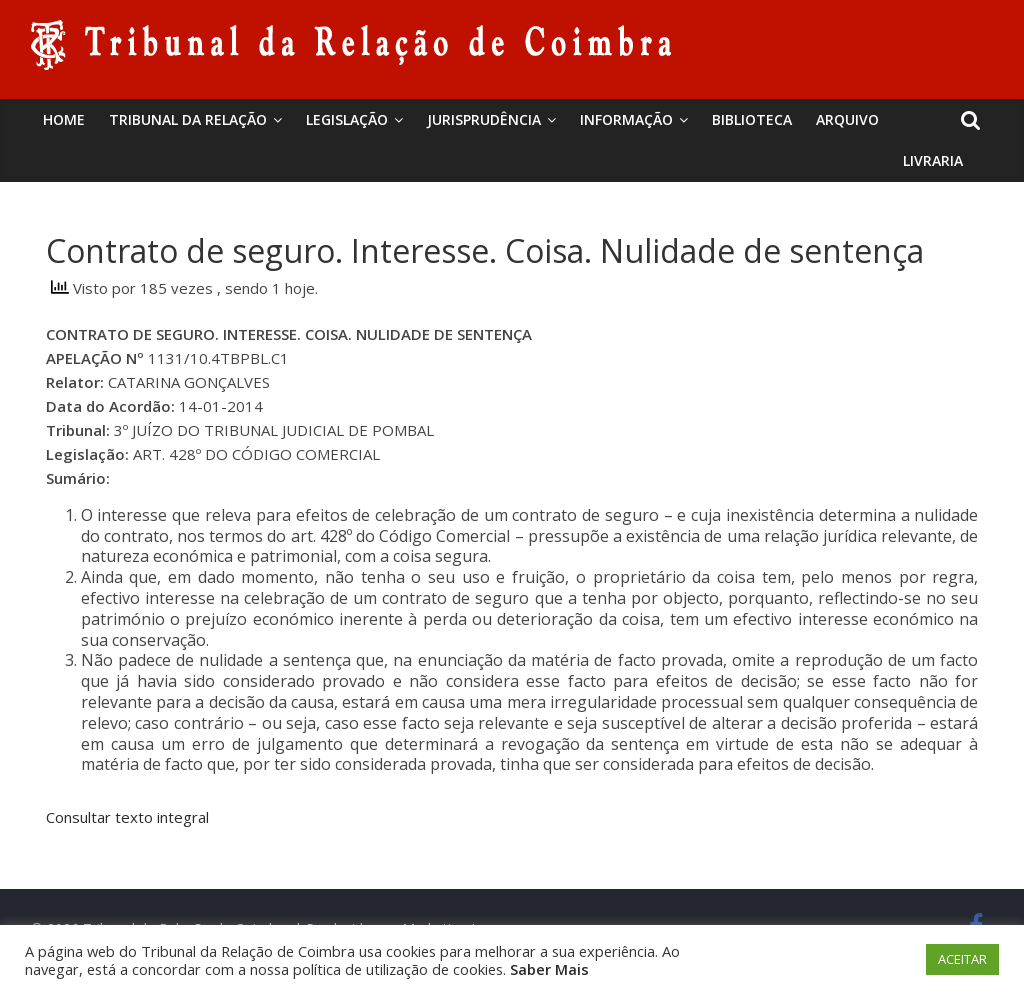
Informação (626, 119)
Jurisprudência (484, 119)
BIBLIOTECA (752, 119)
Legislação (347, 119)
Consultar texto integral (127, 817)
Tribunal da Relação (188, 119)
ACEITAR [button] (962, 959)
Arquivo (847, 119)
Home (64, 119)
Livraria (933, 160)
